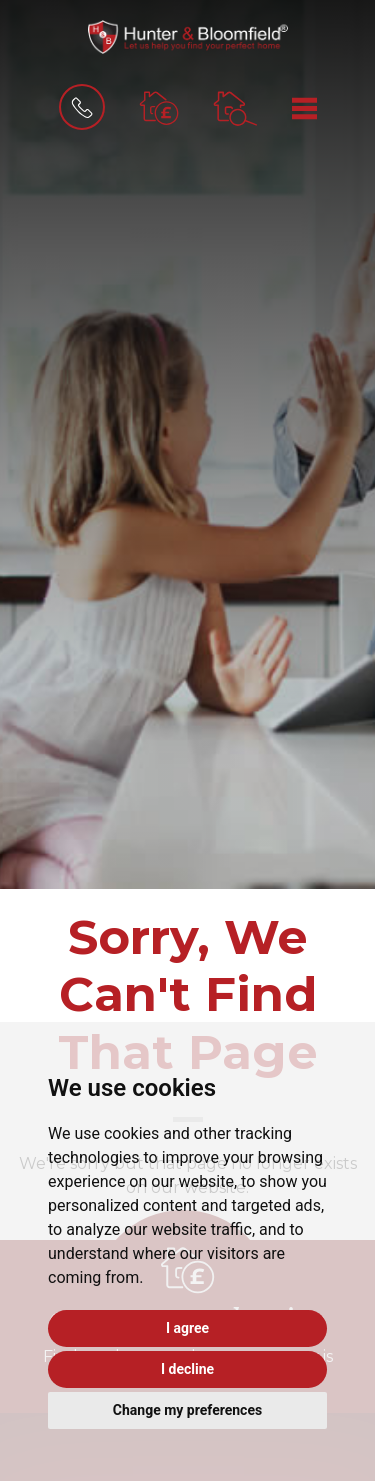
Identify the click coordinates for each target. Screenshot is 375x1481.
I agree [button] (187, 1328)
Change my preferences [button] (187, 1410)
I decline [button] (187, 1369)
